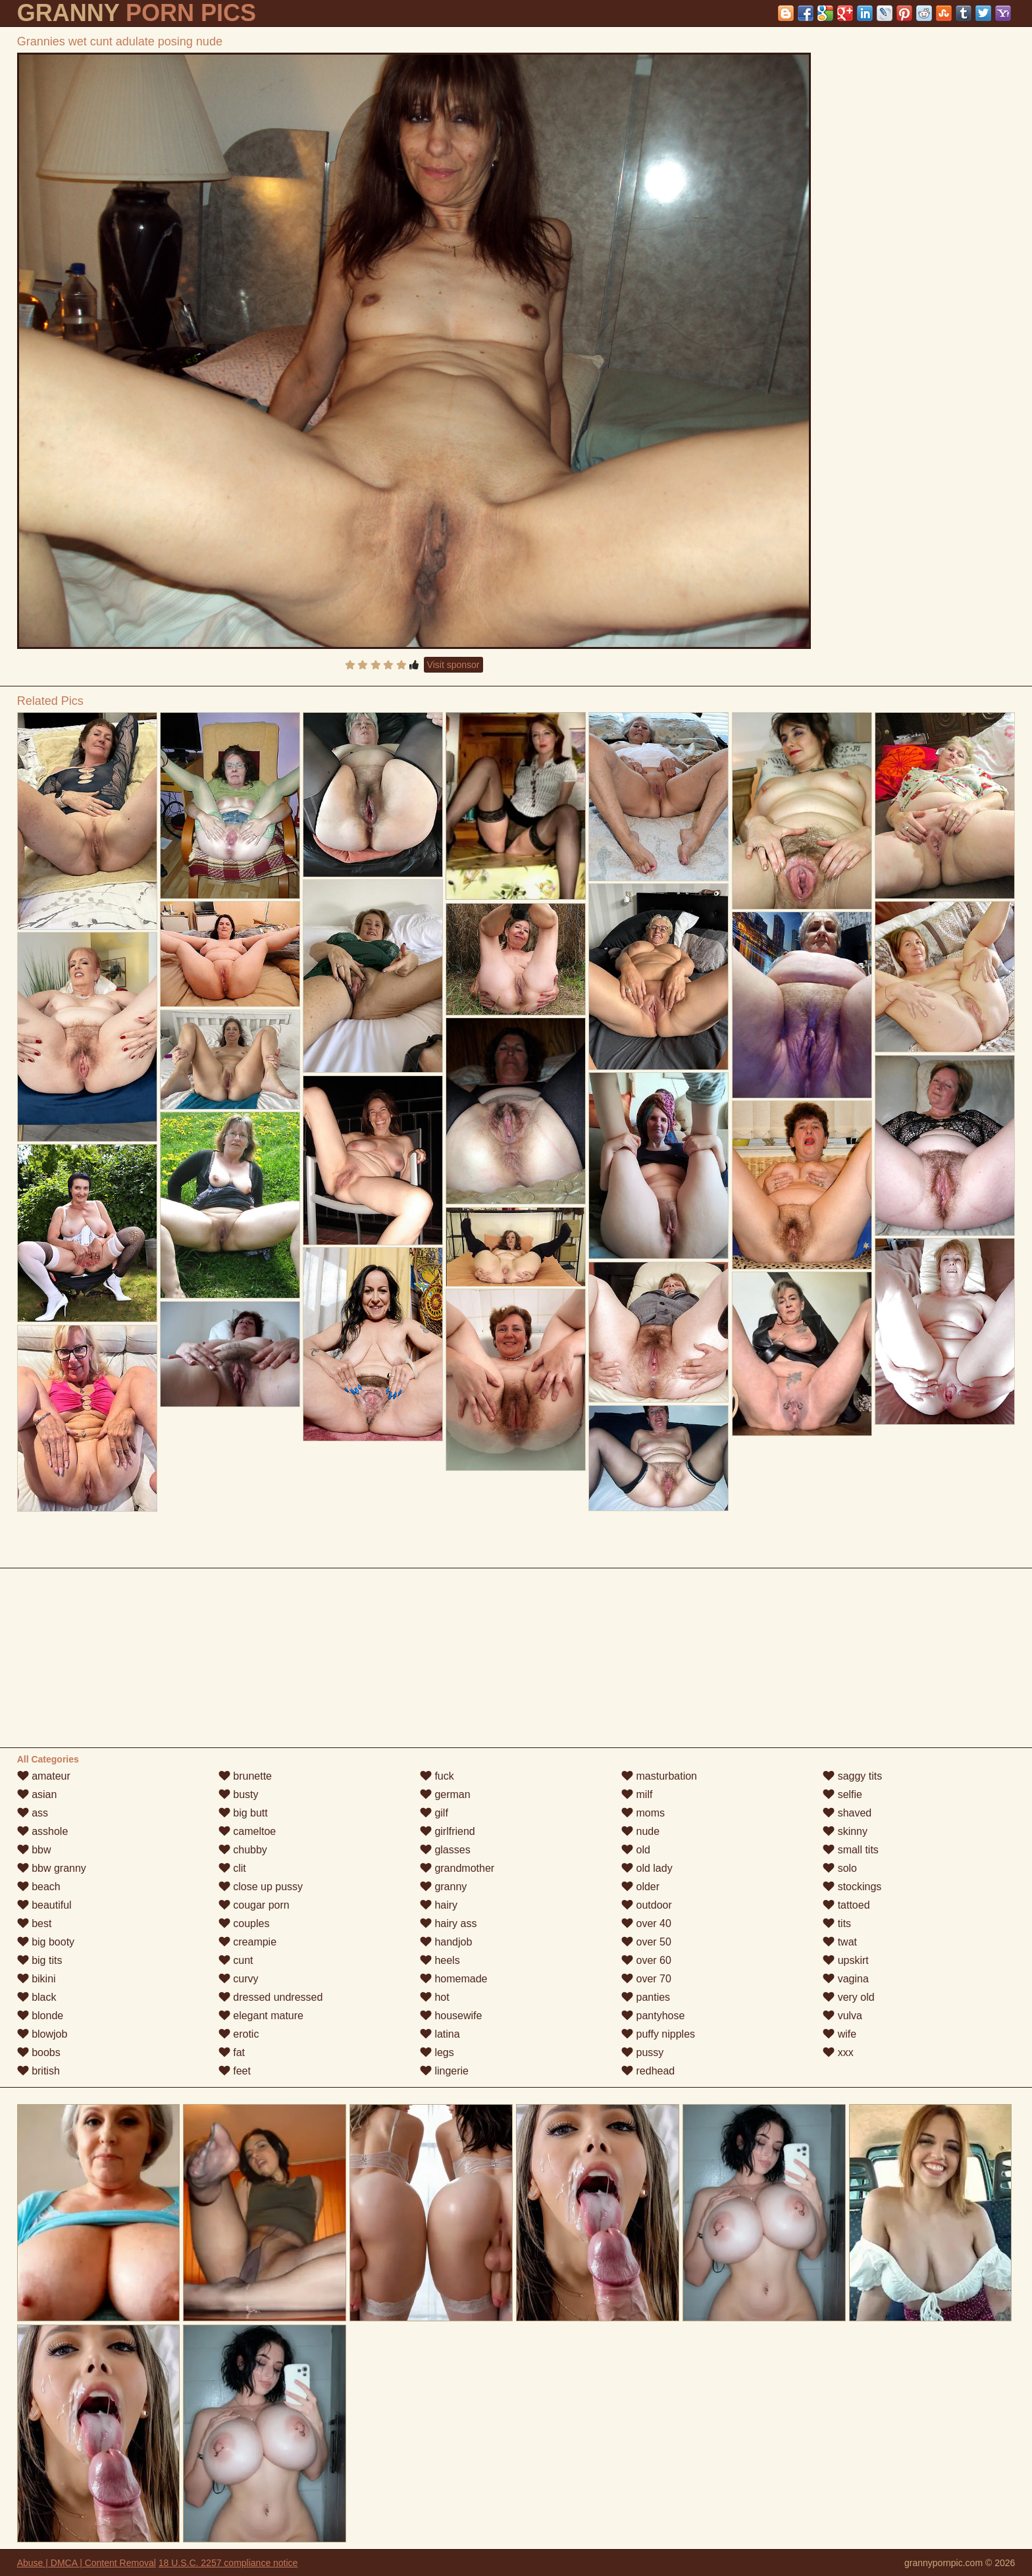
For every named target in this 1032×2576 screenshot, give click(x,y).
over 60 (646, 1960)
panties (645, 1997)
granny (443, 1886)
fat (232, 2052)
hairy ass (448, 1923)
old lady (647, 1868)
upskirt (846, 1960)
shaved (847, 1812)
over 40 (646, 1923)
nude (640, 1831)
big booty (45, 1941)
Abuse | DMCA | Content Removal (86, 2563)
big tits (40, 1960)
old (635, 1849)
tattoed (846, 1905)
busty (239, 1794)
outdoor (646, 1905)
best (34, 1923)
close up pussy (261, 1886)
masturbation (659, 1776)
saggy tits (852, 1776)
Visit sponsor (453, 664)
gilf (434, 1812)
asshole (42, 1831)
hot (435, 1997)
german (445, 1794)
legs (437, 2052)
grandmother (457, 1868)
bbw (34, 1849)
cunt (236, 1960)
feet (235, 2070)
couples (244, 1923)
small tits (851, 1849)
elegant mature (261, 2015)
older (640, 1886)
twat (840, 1941)
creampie (247, 1941)
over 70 (646, 1978)
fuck (437, 1776)
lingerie (444, 2070)
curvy (239, 1978)
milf (636, 1794)
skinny (845, 1831)
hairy (438, 1905)
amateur (43, 1776)
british (38, 2070)
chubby (243, 1849)
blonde (40, 2015)
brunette (245, 1776)
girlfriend (447, 1831)
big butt (243, 1812)
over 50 (646, 1941)
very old (848, 1997)
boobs (39, 2052)
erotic (239, 2034)
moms (643, 1812)
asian (37, 1794)
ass (32, 1812)
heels (440, 1960)
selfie (842, 1794)
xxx (838, 2052)
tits (837, 1923)
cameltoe (247, 1831)
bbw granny (51, 1868)
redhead (648, 2070)
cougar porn (254, 1905)
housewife (451, 2015)
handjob (446, 1941)
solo (840, 1868)
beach (39, 1886)
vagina (846, 1978)
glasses (445, 1849)
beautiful (44, 1905)
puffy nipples (658, 2034)
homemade (454, 1978)
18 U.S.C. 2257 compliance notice (228, 2563)
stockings (852, 1886)
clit (232, 1868)
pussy (642, 2052)
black (37, 1997)
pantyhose (652, 2015)
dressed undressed (271, 1997)
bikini (36, 1978)
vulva (842, 2015)
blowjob (42, 2034)
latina (440, 2034)
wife (839, 2034)
